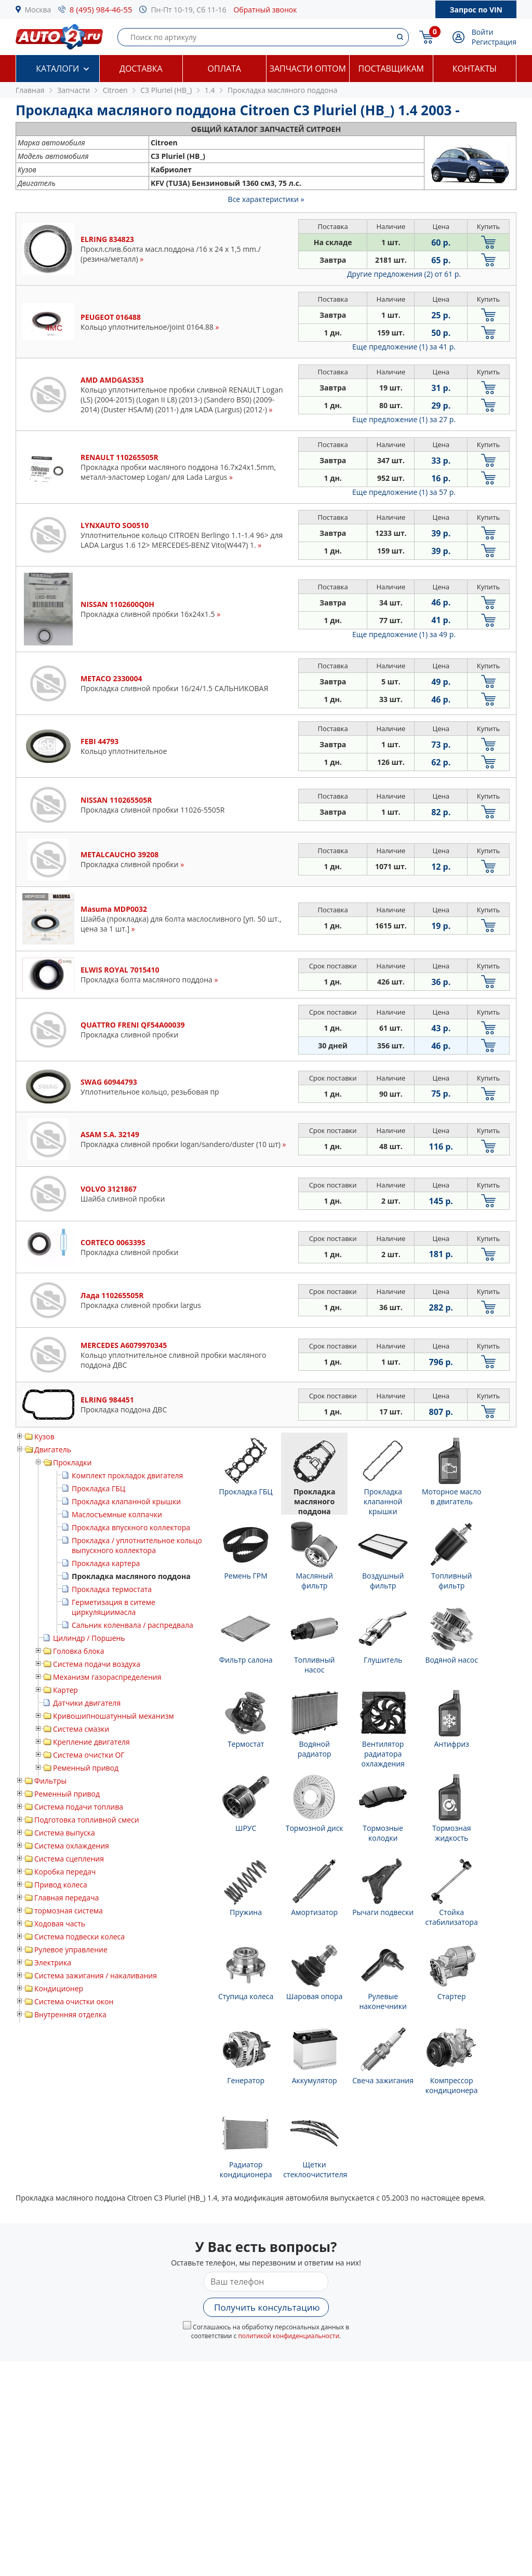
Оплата (224, 68)
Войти (483, 32)
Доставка (141, 68)
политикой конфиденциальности (288, 2335)
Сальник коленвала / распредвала (132, 1625)
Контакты (475, 68)
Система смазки (81, 1729)
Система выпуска (64, 1833)
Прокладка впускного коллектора (131, 1527)
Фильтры (50, 1781)
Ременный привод (85, 1768)
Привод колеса (60, 1885)
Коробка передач (65, 1872)
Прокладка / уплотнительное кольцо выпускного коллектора (137, 1545)
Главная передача (66, 1898)
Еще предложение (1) (404, 347)
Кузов (44, 1436)
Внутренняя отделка (70, 2014)
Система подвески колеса (79, 1936)
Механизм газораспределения (107, 1677)
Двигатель (52, 1449)
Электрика (52, 1962)
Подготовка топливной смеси (86, 1820)
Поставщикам (391, 68)
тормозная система (68, 1911)
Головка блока (78, 1651)
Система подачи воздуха (96, 1664)
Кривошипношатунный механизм (113, 1716)
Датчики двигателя (87, 1703)
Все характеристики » (266, 199)
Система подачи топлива (78, 1807)
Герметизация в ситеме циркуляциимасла (113, 1607)
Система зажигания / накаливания (95, 1975)
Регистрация (494, 42)
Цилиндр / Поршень (89, 1638)
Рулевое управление (71, 1949)
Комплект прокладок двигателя (127, 1475)
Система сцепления (69, 1859)
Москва (38, 10)
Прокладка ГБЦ (98, 1488)
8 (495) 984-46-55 (101, 9)
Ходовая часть (59, 1923)
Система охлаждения (71, 1846)
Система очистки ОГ (89, 1755)
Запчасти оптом (308, 68)
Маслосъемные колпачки (117, 1514)
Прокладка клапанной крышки (126, 1501)
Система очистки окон (73, 2001)
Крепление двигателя (91, 1742)
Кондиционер (58, 1988)
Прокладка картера (106, 1563)
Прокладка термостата (112, 1589)
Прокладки (72, 1462)
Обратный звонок (265, 10)
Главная (30, 90)
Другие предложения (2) (404, 274)
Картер (65, 1690)
